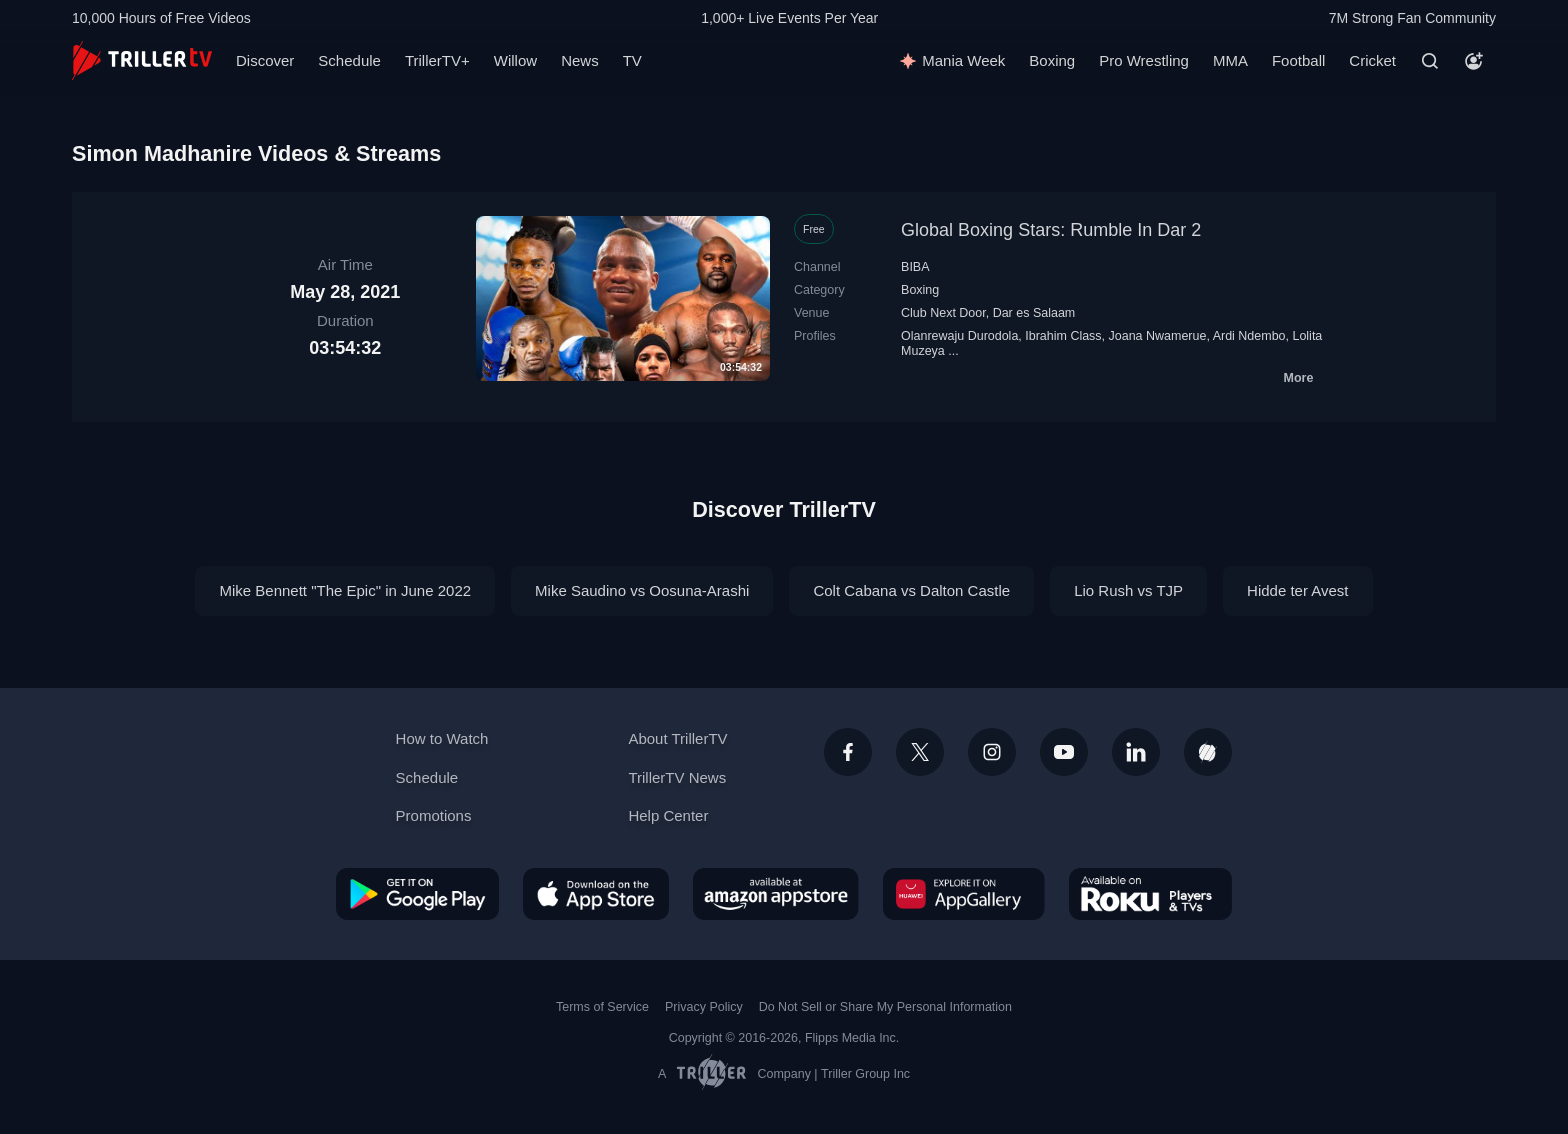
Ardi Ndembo (1249, 336)
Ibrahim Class (1063, 336)
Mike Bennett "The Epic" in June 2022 (345, 590)
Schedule (349, 60)
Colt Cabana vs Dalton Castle (911, 590)
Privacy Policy (704, 1007)
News (580, 60)
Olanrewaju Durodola (959, 336)
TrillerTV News (677, 777)
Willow (515, 60)
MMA (1230, 60)
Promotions (434, 815)
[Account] (1474, 61)
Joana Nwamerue (1158, 336)
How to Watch (442, 738)
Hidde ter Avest (1297, 590)
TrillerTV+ (437, 60)
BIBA (915, 267)
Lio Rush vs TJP (1128, 590)
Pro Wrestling (1144, 60)
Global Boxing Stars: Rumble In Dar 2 (1051, 230)
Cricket (1372, 60)
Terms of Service (602, 1007)
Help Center (668, 815)
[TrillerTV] (142, 60)
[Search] (1430, 61)
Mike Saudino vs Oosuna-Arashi (642, 590)
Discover (265, 60)
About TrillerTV (677, 738)
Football (1298, 60)
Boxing (1052, 60)
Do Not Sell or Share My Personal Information (885, 1007)
